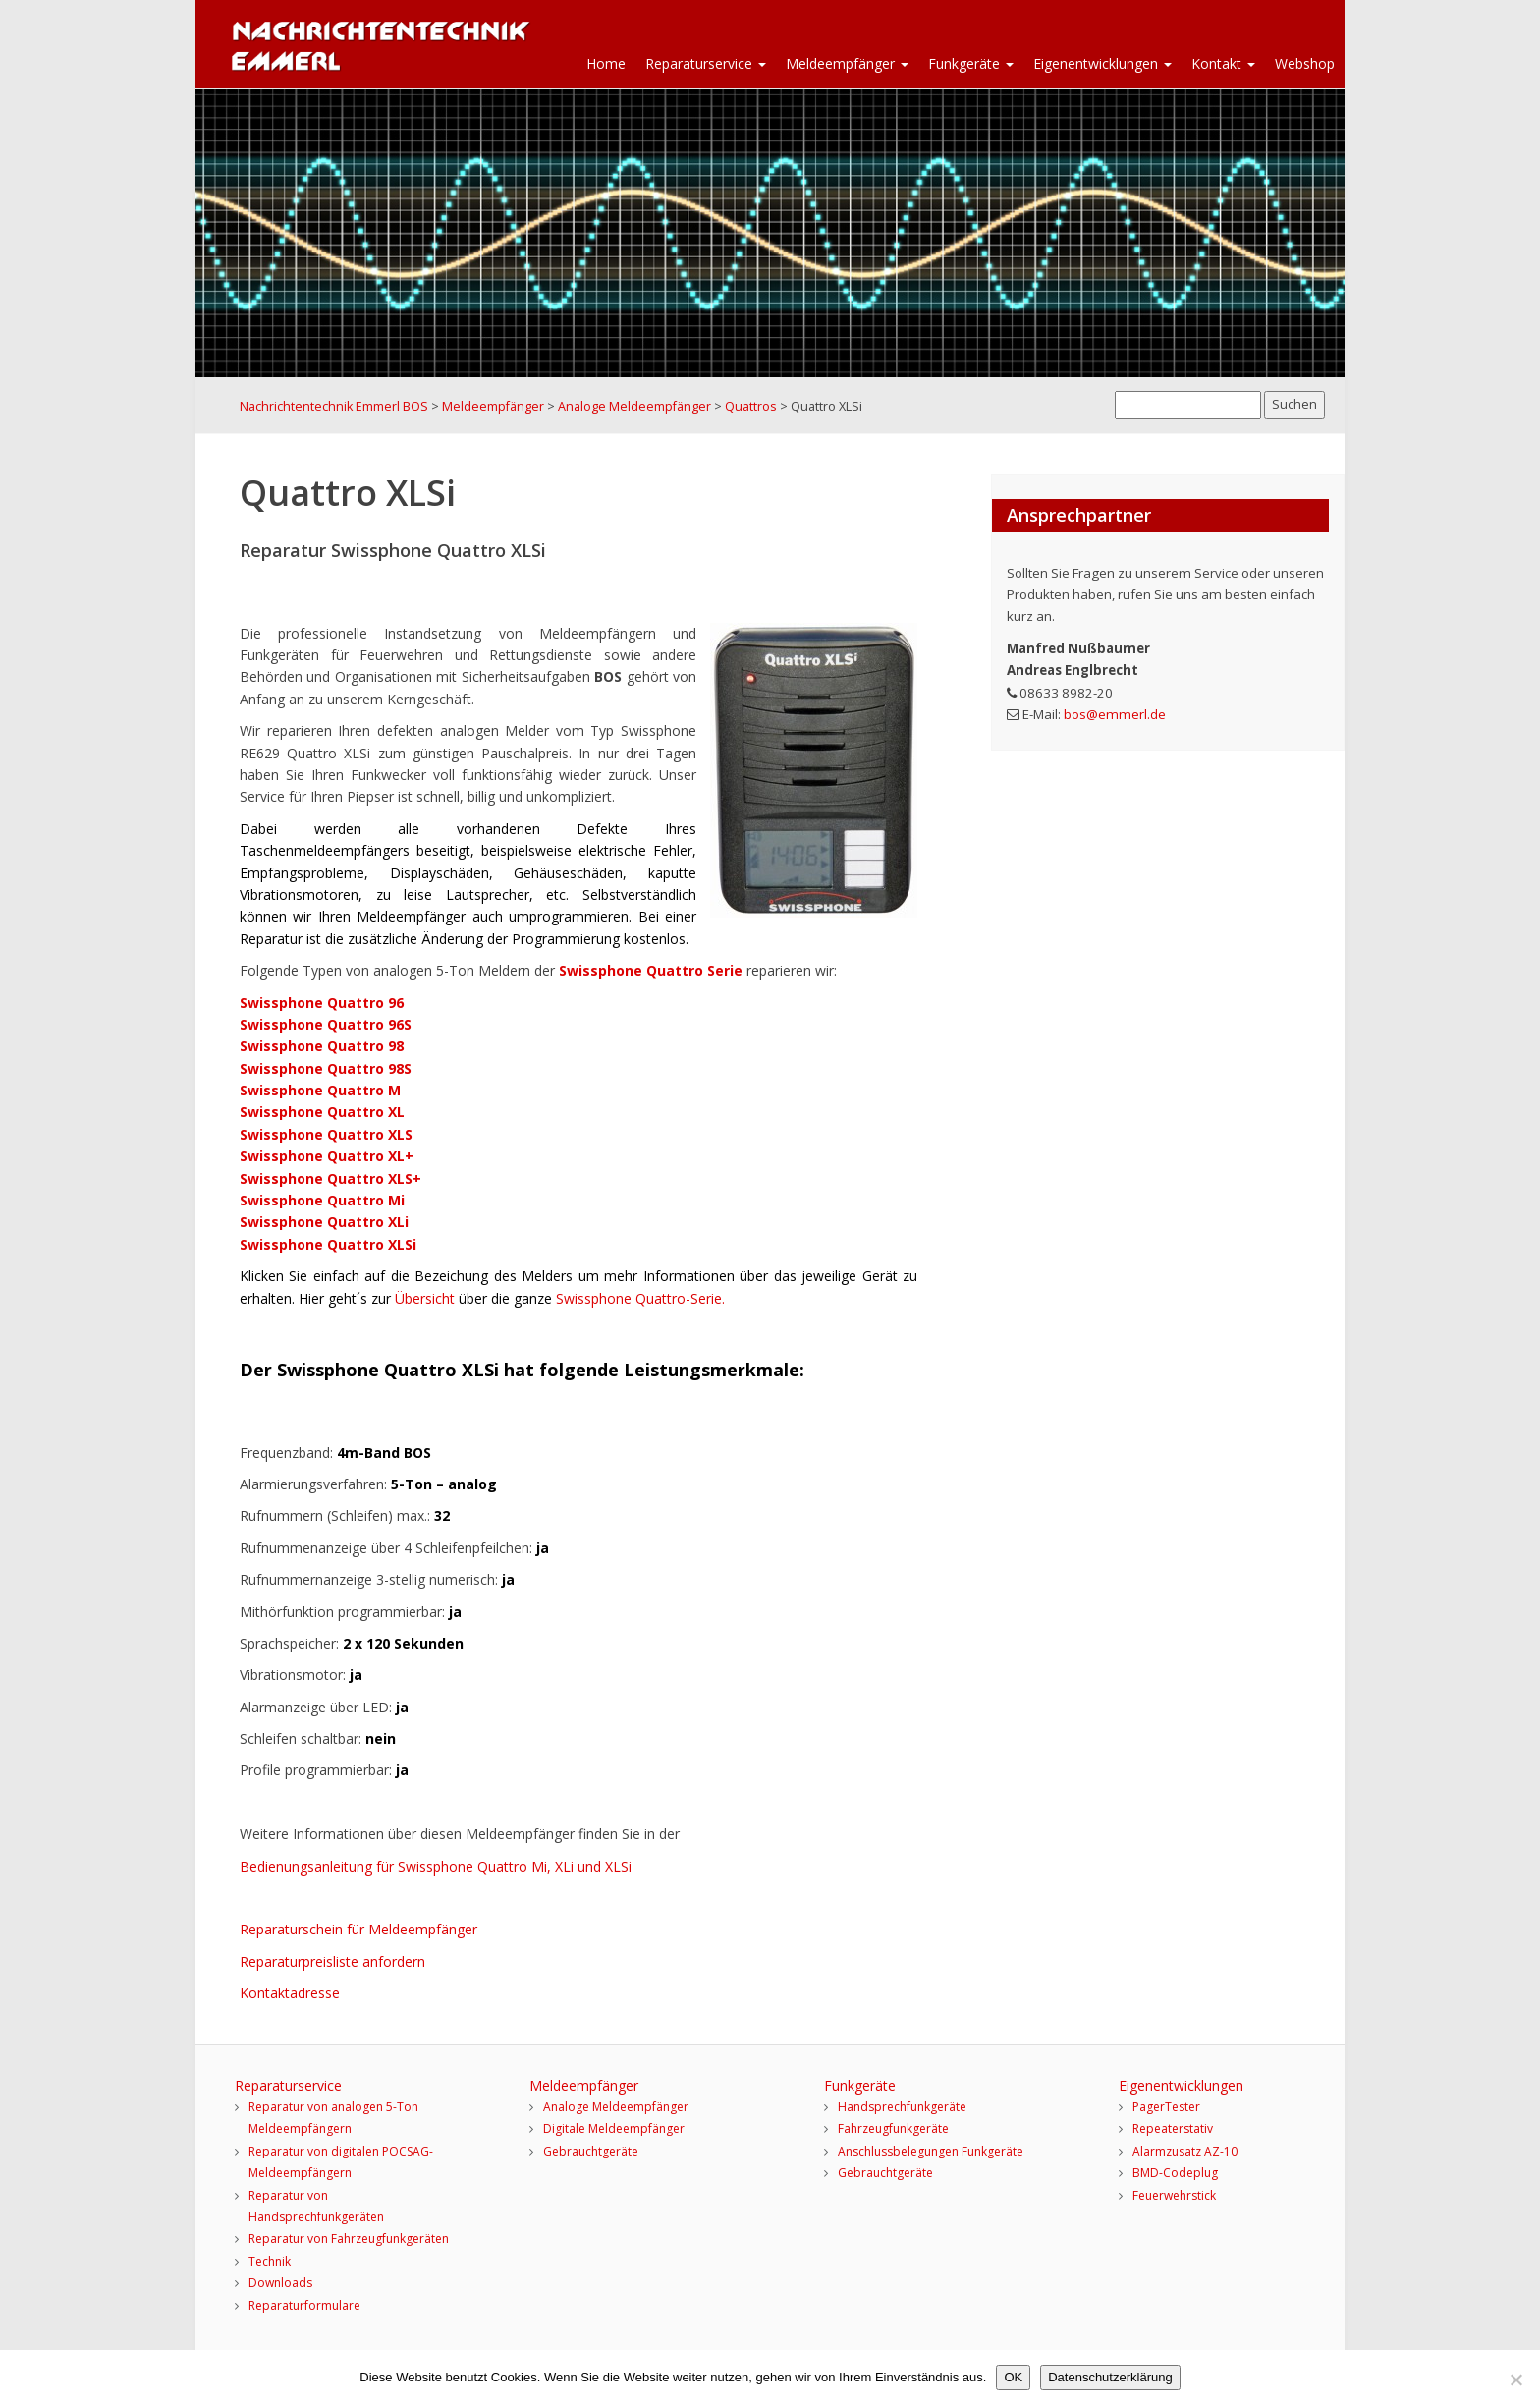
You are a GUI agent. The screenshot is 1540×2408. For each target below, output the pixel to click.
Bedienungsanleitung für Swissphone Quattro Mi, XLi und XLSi (436, 1866)
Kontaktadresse (290, 1993)
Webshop (1305, 63)
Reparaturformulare (304, 2305)
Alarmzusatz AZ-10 (1185, 2151)
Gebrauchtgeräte (590, 2151)
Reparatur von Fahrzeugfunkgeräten (348, 2238)
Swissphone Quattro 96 (322, 1002)
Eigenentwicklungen (1102, 63)
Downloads (280, 2282)
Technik (269, 2261)
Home (606, 63)
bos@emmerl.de (1115, 714)
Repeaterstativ (1172, 2128)
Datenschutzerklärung (1110, 2377)
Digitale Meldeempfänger (614, 2128)
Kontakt (1223, 63)
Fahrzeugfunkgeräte (893, 2128)
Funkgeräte (971, 63)
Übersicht (427, 1298)
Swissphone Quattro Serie (652, 970)
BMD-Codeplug (1175, 2172)
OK (1013, 2377)
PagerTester (1166, 2107)
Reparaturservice (705, 63)
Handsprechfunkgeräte (902, 2107)
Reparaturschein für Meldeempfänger (358, 1929)
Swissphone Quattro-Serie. (640, 1298)
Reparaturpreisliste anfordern (332, 1961)
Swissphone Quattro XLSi (328, 1244)
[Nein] (1515, 2379)
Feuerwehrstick (1174, 2195)
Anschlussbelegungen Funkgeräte (930, 2151)
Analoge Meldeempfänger (615, 2107)
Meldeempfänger (847, 63)
